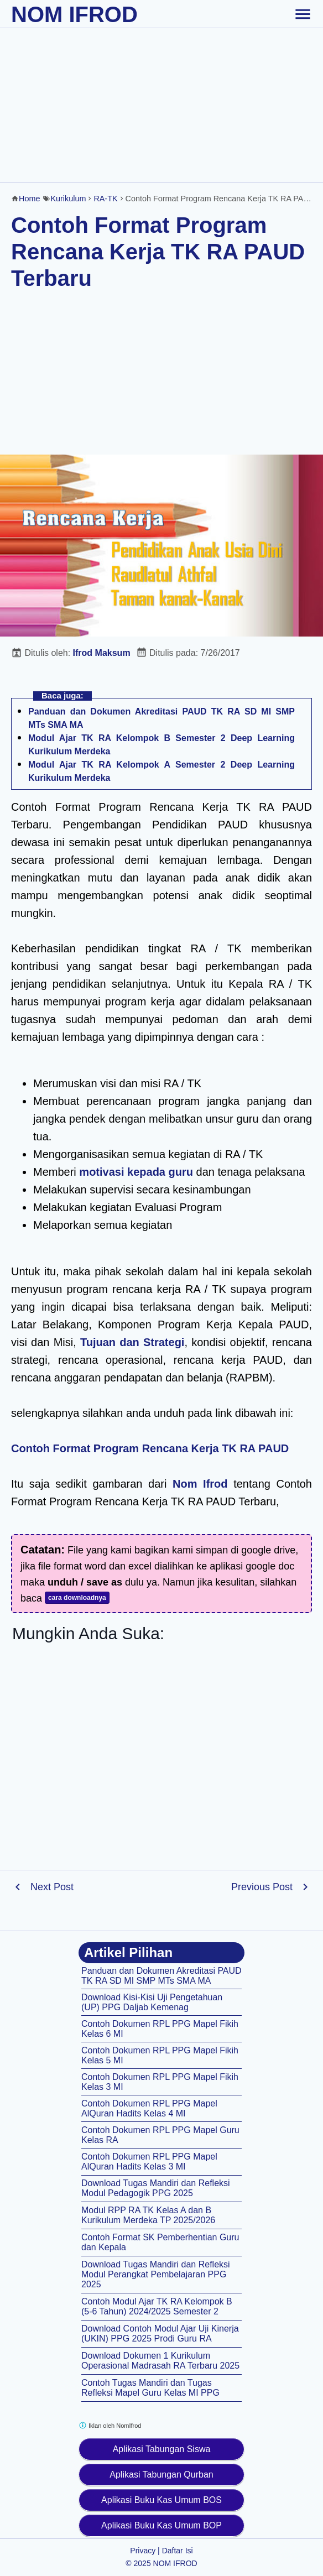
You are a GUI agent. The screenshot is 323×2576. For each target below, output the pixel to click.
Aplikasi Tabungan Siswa (162, 2449)
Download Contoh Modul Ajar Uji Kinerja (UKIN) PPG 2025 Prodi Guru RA (160, 2333)
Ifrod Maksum (102, 653)
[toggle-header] (302, 14)
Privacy (142, 2550)
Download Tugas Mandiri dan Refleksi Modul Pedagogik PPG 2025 (155, 2188)
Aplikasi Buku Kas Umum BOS (161, 2500)
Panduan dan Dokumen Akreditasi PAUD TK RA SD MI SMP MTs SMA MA (161, 1975)
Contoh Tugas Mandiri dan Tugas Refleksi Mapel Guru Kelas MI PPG (150, 2387)
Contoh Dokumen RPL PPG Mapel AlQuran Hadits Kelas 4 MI (149, 2108)
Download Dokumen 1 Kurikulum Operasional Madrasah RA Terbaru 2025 (160, 2360)
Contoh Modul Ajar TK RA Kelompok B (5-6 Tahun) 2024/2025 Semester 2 (156, 2306)
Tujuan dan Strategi (132, 1342)
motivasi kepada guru (136, 1172)
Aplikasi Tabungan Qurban (161, 2474)
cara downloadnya (77, 1598)
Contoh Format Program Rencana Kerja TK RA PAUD (150, 1448)
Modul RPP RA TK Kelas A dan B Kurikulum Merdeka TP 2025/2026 (148, 2215)
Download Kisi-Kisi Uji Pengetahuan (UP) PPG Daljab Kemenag (151, 2002)
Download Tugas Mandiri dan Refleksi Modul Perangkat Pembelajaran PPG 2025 (155, 2274)
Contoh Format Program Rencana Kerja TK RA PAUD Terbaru (158, 251)
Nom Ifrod (200, 1484)
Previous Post (262, 1886)
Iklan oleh (110, 2425)
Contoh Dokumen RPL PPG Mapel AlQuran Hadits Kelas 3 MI (149, 2161)
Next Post (52, 1886)
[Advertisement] (161, 105)
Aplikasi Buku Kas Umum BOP (161, 2525)
